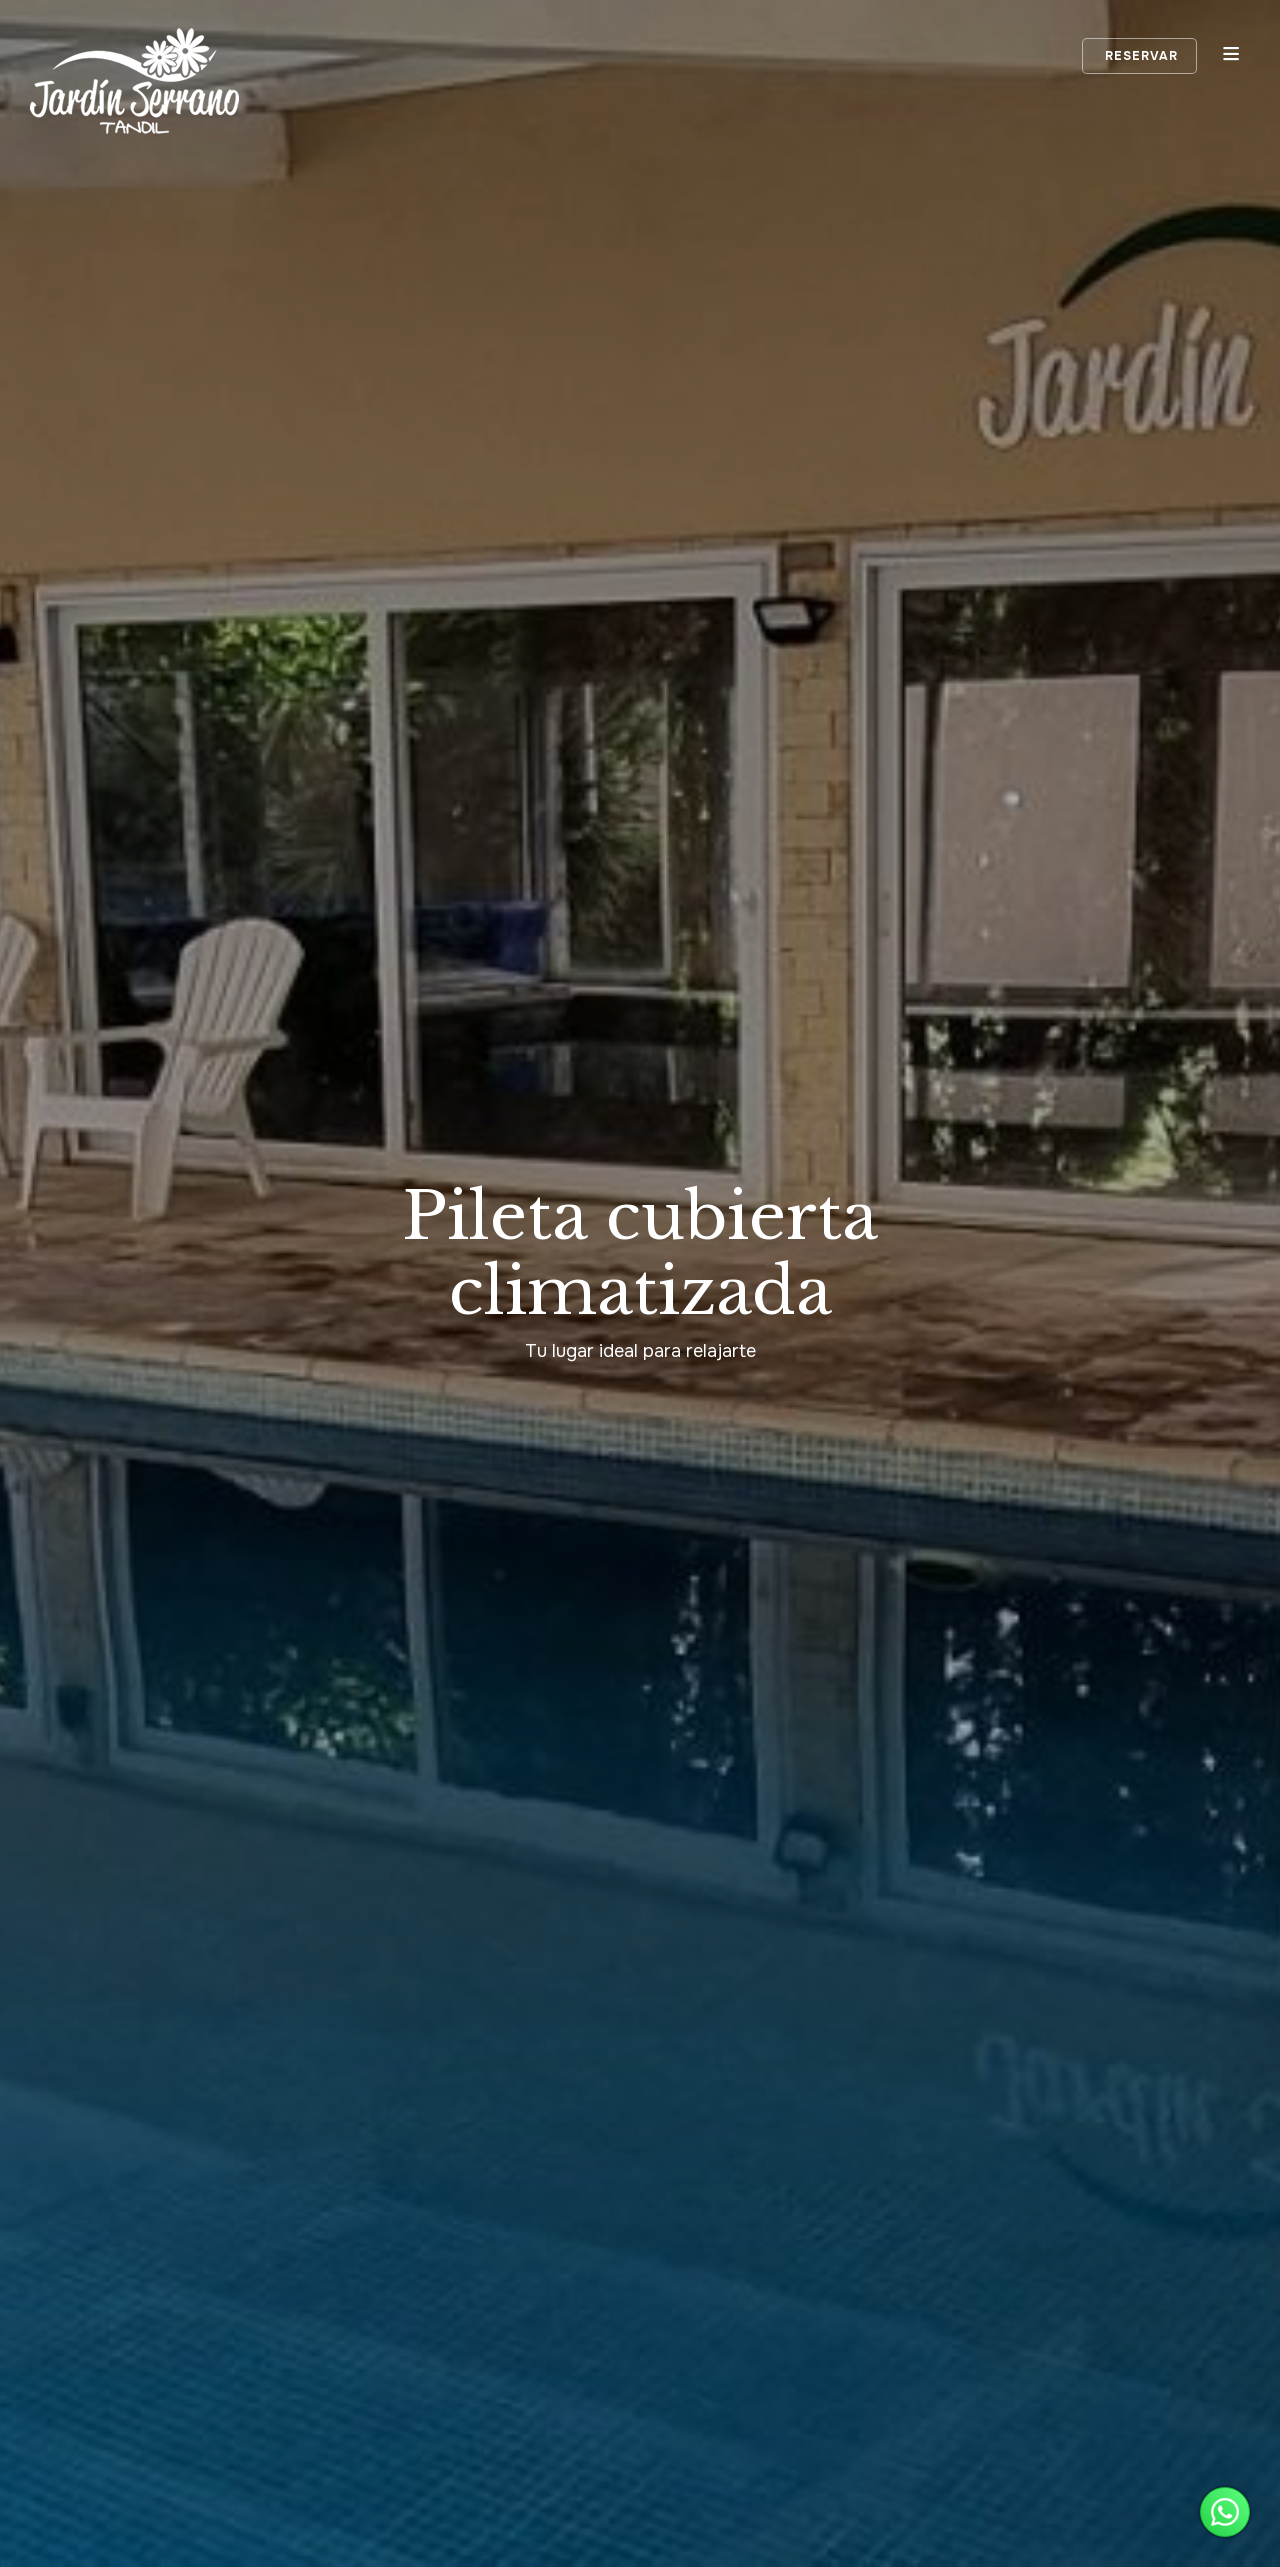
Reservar (1139, 56)
